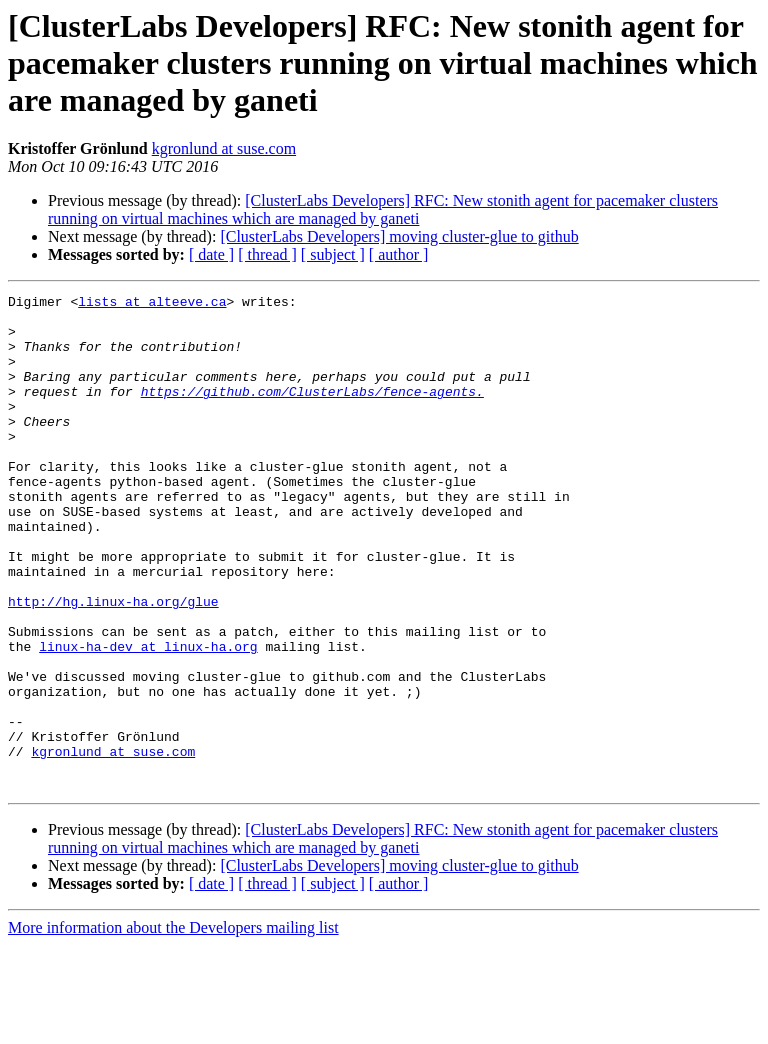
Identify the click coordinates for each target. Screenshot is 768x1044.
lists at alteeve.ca (152, 304)
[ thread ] (267, 254)
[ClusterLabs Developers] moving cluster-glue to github (399, 236)
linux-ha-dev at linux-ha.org (148, 718)
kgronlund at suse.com (224, 148)
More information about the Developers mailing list (173, 1026)
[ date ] (211, 254)
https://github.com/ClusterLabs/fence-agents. (312, 412)
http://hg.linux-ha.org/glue (113, 664)
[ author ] (399, 254)
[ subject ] (333, 254)
